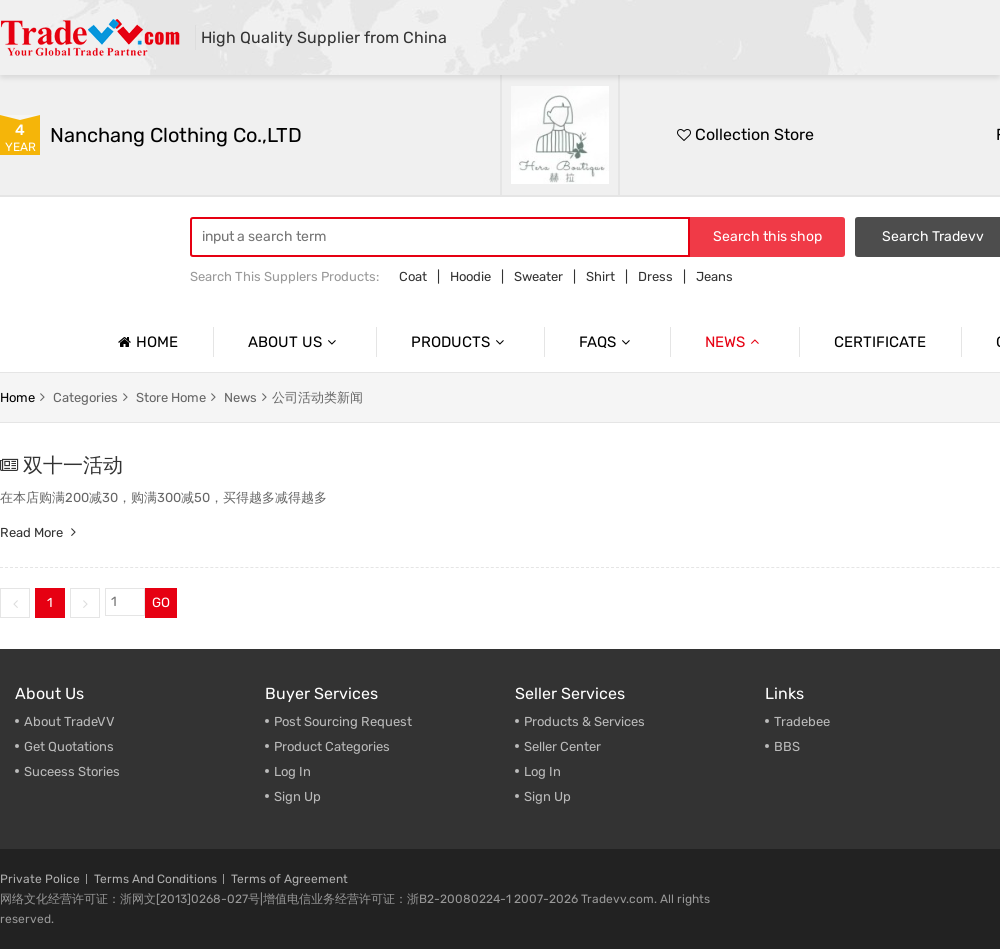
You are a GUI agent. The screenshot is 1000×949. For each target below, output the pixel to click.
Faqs (607, 342)
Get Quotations (69, 746)
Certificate (880, 342)
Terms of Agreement (289, 879)
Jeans (714, 276)
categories (85, 397)
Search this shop (767, 236)
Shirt (600, 276)
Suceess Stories (72, 771)
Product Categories (332, 746)
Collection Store (745, 134)
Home (145, 342)
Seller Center (562, 746)
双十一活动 (73, 465)
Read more (40, 532)
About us (294, 342)
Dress (655, 276)
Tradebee (802, 721)
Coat (413, 276)
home (17, 397)
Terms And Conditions (155, 879)
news (240, 397)
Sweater (538, 276)
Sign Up (547, 796)
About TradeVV (69, 721)
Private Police (40, 879)
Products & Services (584, 721)
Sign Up (297, 796)
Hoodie (470, 276)
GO (161, 602)
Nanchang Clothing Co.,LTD (176, 135)
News (734, 342)
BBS (787, 746)
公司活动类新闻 (317, 397)
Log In (292, 771)
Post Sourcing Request (343, 721)
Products (460, 342)
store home (171, 397)
